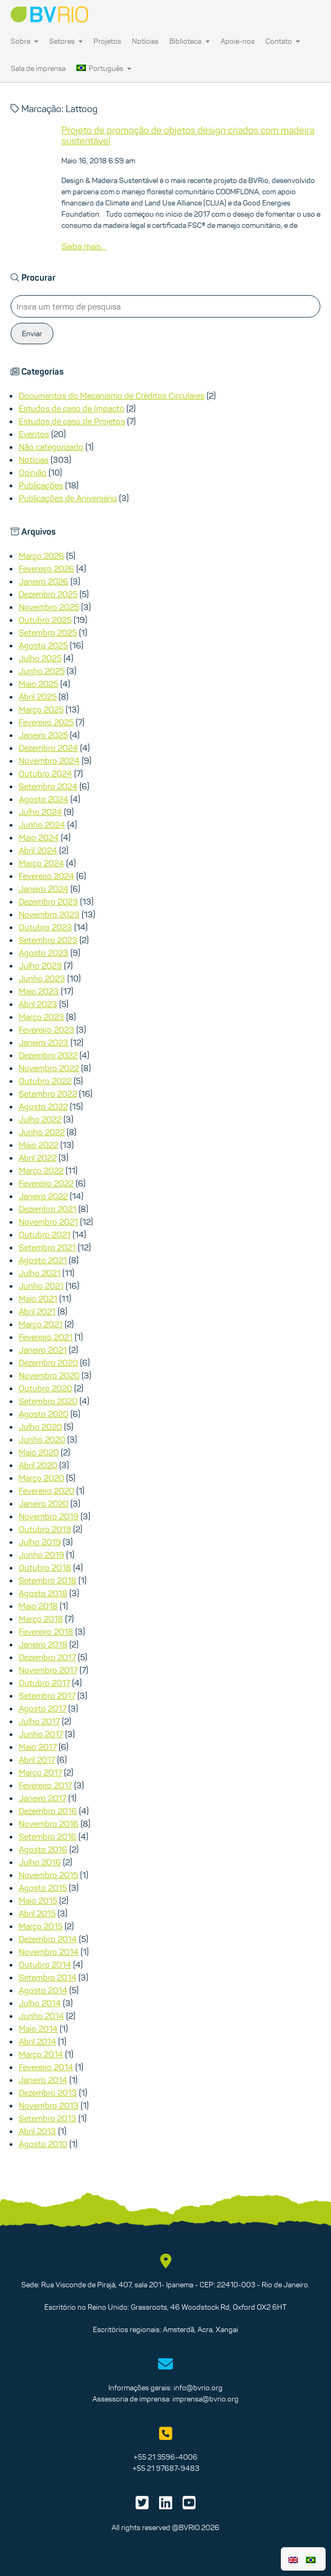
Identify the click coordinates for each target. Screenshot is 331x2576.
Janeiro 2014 (43, 2079)
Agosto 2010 (43, 2143)
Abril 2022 (38, 1157)
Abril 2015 (37, 1913)
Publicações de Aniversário (68, 498)
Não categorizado (51, 446)
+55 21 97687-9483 (165, 2468)
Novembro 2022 (49, 1068)
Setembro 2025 (48, 632)
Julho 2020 (40, 1426)
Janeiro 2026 (43, 581)
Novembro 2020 (49, 1375)
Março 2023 (41, 1016)
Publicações (41, 485)
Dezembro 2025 (48, 594)
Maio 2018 (38, 1605)
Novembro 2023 (49, 914)
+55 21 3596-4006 (165, 2457)
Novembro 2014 (48, 1951)
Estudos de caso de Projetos (72, 421)
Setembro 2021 (47, 1247)
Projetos (107, 41)
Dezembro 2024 (48, 747)
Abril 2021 (37, 1311)
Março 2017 (40, 1772)
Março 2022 (41, 1170)
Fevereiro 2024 (46, 875)
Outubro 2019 (45, 1529)
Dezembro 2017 (47, 1657)
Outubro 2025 (45, 619)
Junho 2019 (41, 1554)
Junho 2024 (42, 824)
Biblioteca (189, 41)
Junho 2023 (42, 978)
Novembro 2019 (48, 1516)
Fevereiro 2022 (46, 1183)
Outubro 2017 (44, 1682)
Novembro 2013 (48, 2105)
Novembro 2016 (48, 1823)
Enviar (32, 333)
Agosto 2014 (43, 1990)
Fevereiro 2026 (46, 568)
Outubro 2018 (45, 1567)
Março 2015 (40, 1926)
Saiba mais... (83, 246)
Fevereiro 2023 (46, 1029)
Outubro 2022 (45, 1080)
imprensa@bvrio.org (205, 2399)
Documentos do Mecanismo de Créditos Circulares (111, 395)
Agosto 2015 (43, 1887)
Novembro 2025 (49, 606)
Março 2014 (41, 2054)
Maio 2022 (38, 1144)
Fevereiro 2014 (46, 2067)
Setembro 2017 (47, 1695)
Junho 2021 (41, 1285)
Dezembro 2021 (47, 1208)
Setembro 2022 (48, 1093)
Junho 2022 (42, 1132)
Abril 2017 (37, 1759)
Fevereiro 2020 (46, 1490)
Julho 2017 (39, 1721)
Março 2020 (41, 1477)
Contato (282, 41)
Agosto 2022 (43, 1106)
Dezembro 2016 (48, 1810)
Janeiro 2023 (43, 1042)
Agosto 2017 (42, 1708)
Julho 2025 (40, 658)
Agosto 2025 (43, 645)
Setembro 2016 (47, 1836)
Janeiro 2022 (43, 1196)
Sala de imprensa (38, 68)
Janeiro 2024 (43, 888)
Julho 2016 (40, 1862)
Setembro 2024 (48, 786)
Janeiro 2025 (43, 735)
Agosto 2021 (43, 1260)
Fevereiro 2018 (46, 1631)
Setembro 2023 (48, 939)
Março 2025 (41, 709)
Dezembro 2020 (48, 1362)
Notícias (145, 41)
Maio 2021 (38, 1298)
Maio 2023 (39, 991)
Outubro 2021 (44, 1234)
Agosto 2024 (43, 799)
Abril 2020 (38, 1465)
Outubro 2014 (45, 1964)
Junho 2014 (41, 2015)
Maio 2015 (38, 1900)
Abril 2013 (37, 2131)
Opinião (32, 472)
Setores (66, 41)
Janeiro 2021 (43, 1349)
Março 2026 (41, 555)
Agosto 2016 (43, 1849)
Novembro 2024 (49, 760)
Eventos (34, 434)
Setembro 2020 (48, 1401)
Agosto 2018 (43, 1593)
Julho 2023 (40, 965)
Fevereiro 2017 (45, 1785)
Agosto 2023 (43, 952)
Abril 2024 (38, 850)
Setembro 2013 (47, 2118)
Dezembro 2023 (48, 901)
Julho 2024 (40, 811)
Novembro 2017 (48, 1670)
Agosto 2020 (43, 1413)
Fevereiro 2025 (46, 722)
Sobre (24, 41)
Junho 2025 (42, 670)
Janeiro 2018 (43, 1644)
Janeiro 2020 (43, 1503)
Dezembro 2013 (48, 2092)
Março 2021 (40, 1324)
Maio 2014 (38, 2028)
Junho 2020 (42, 1439)
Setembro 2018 (47, 1580)
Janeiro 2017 (42, 1798)
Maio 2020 (39, 1452)
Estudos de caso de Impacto (71, 408)
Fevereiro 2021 (46, 1336)
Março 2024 (41, 863)
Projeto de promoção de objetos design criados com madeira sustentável (187, 135)
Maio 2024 (39, 837)
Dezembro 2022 (48, 1055)
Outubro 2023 (45, 927)
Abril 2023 (38, 1003)
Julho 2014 (40, 2003)
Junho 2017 (41, 1734)
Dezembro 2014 (48, 1938)
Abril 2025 (38, 696)
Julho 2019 (40, 1541)
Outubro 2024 (45, 773)
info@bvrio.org (198, 2387)
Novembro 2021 (48, 1221)
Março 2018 (41, 1618)
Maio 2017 (38, 1746)
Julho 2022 (40, 1119)
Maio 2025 (38, 683)
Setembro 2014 (47, 1977)
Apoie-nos (237, 41)
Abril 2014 (37, 2041)
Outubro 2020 (45, 1388)
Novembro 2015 (48, 1874)
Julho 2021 (39, 1272)
